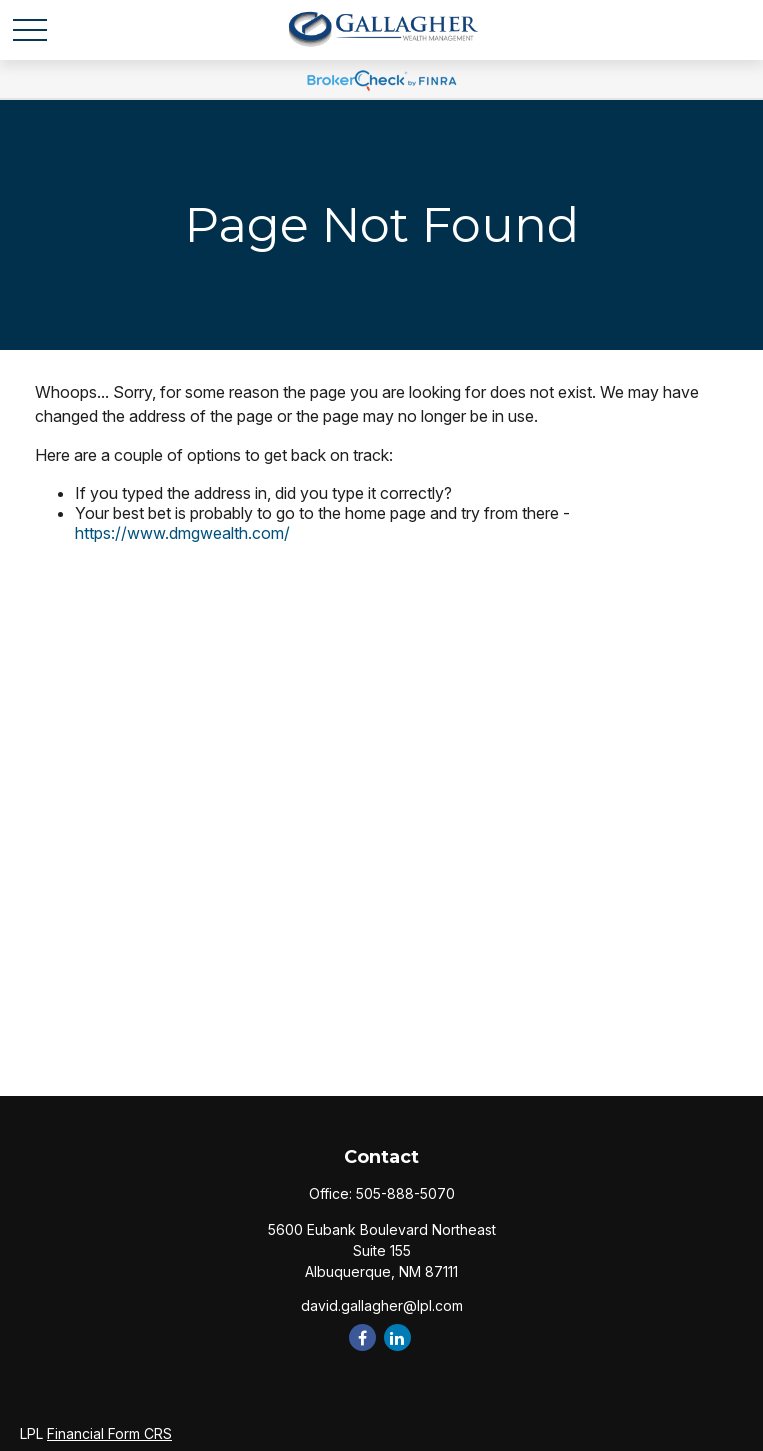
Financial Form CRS (109, 1433)
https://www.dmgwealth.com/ (182, 533)
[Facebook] (362, 1337)
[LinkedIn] (397, 1337)
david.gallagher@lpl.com (382, 1305)
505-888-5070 (405, 1193)
